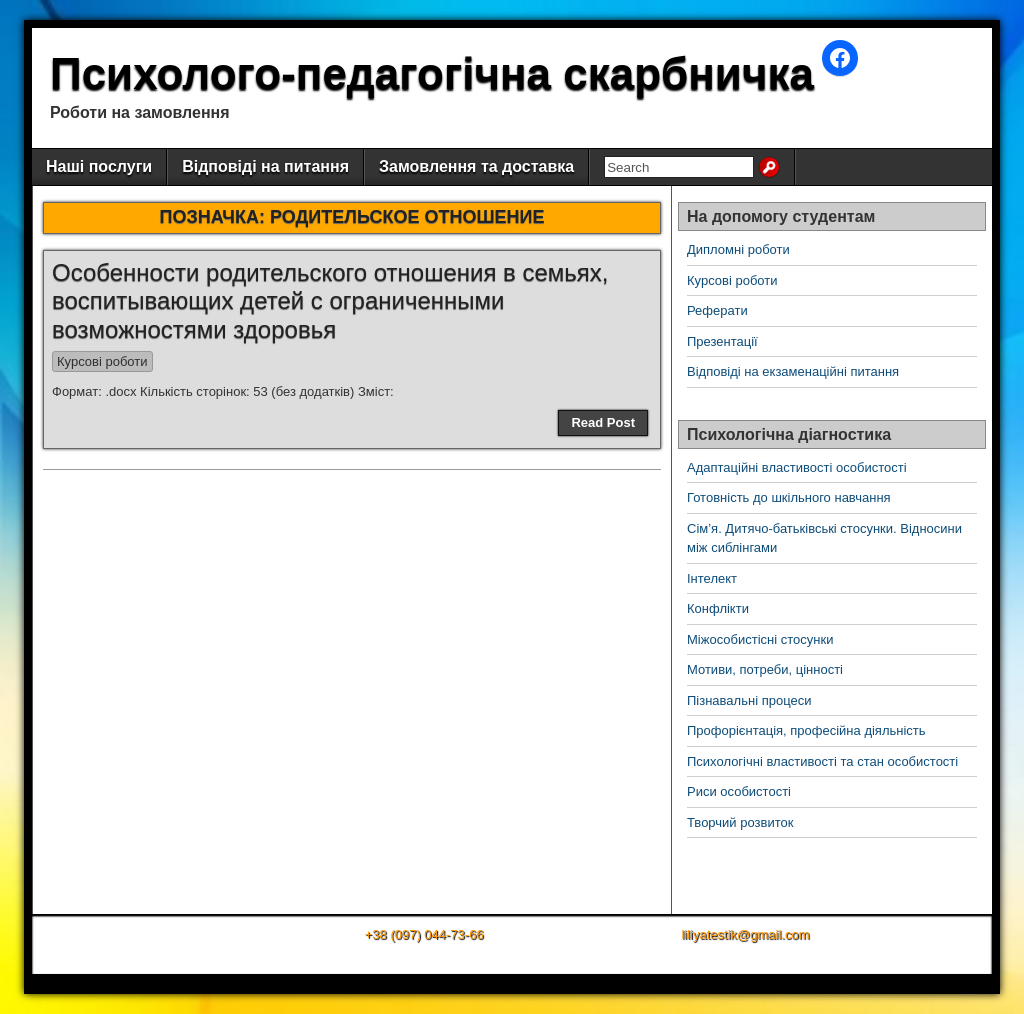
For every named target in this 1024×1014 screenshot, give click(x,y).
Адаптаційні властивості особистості (797, 467)
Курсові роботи (102, 361)
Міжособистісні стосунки (760, 639)
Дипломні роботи (738, 249)
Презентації (722, 341)
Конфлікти (718, 608)
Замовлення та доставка (476, 166)
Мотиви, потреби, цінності (765, 669)
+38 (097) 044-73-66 (424, 934)
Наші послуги (99, 166)
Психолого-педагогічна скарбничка (432, 73)
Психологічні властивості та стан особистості (822, 761)
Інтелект (712, 578)
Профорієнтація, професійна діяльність (806, 730)
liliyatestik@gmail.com (745, 934)
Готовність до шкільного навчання (789, 497)
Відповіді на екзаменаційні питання (793, 371)
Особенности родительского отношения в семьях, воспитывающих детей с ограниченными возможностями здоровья (330, 301)
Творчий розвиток (740, 822)
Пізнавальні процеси (749, 700)
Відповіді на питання (265, 166)
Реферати (717, 310)
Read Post (603, 422)
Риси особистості (739, 791)
